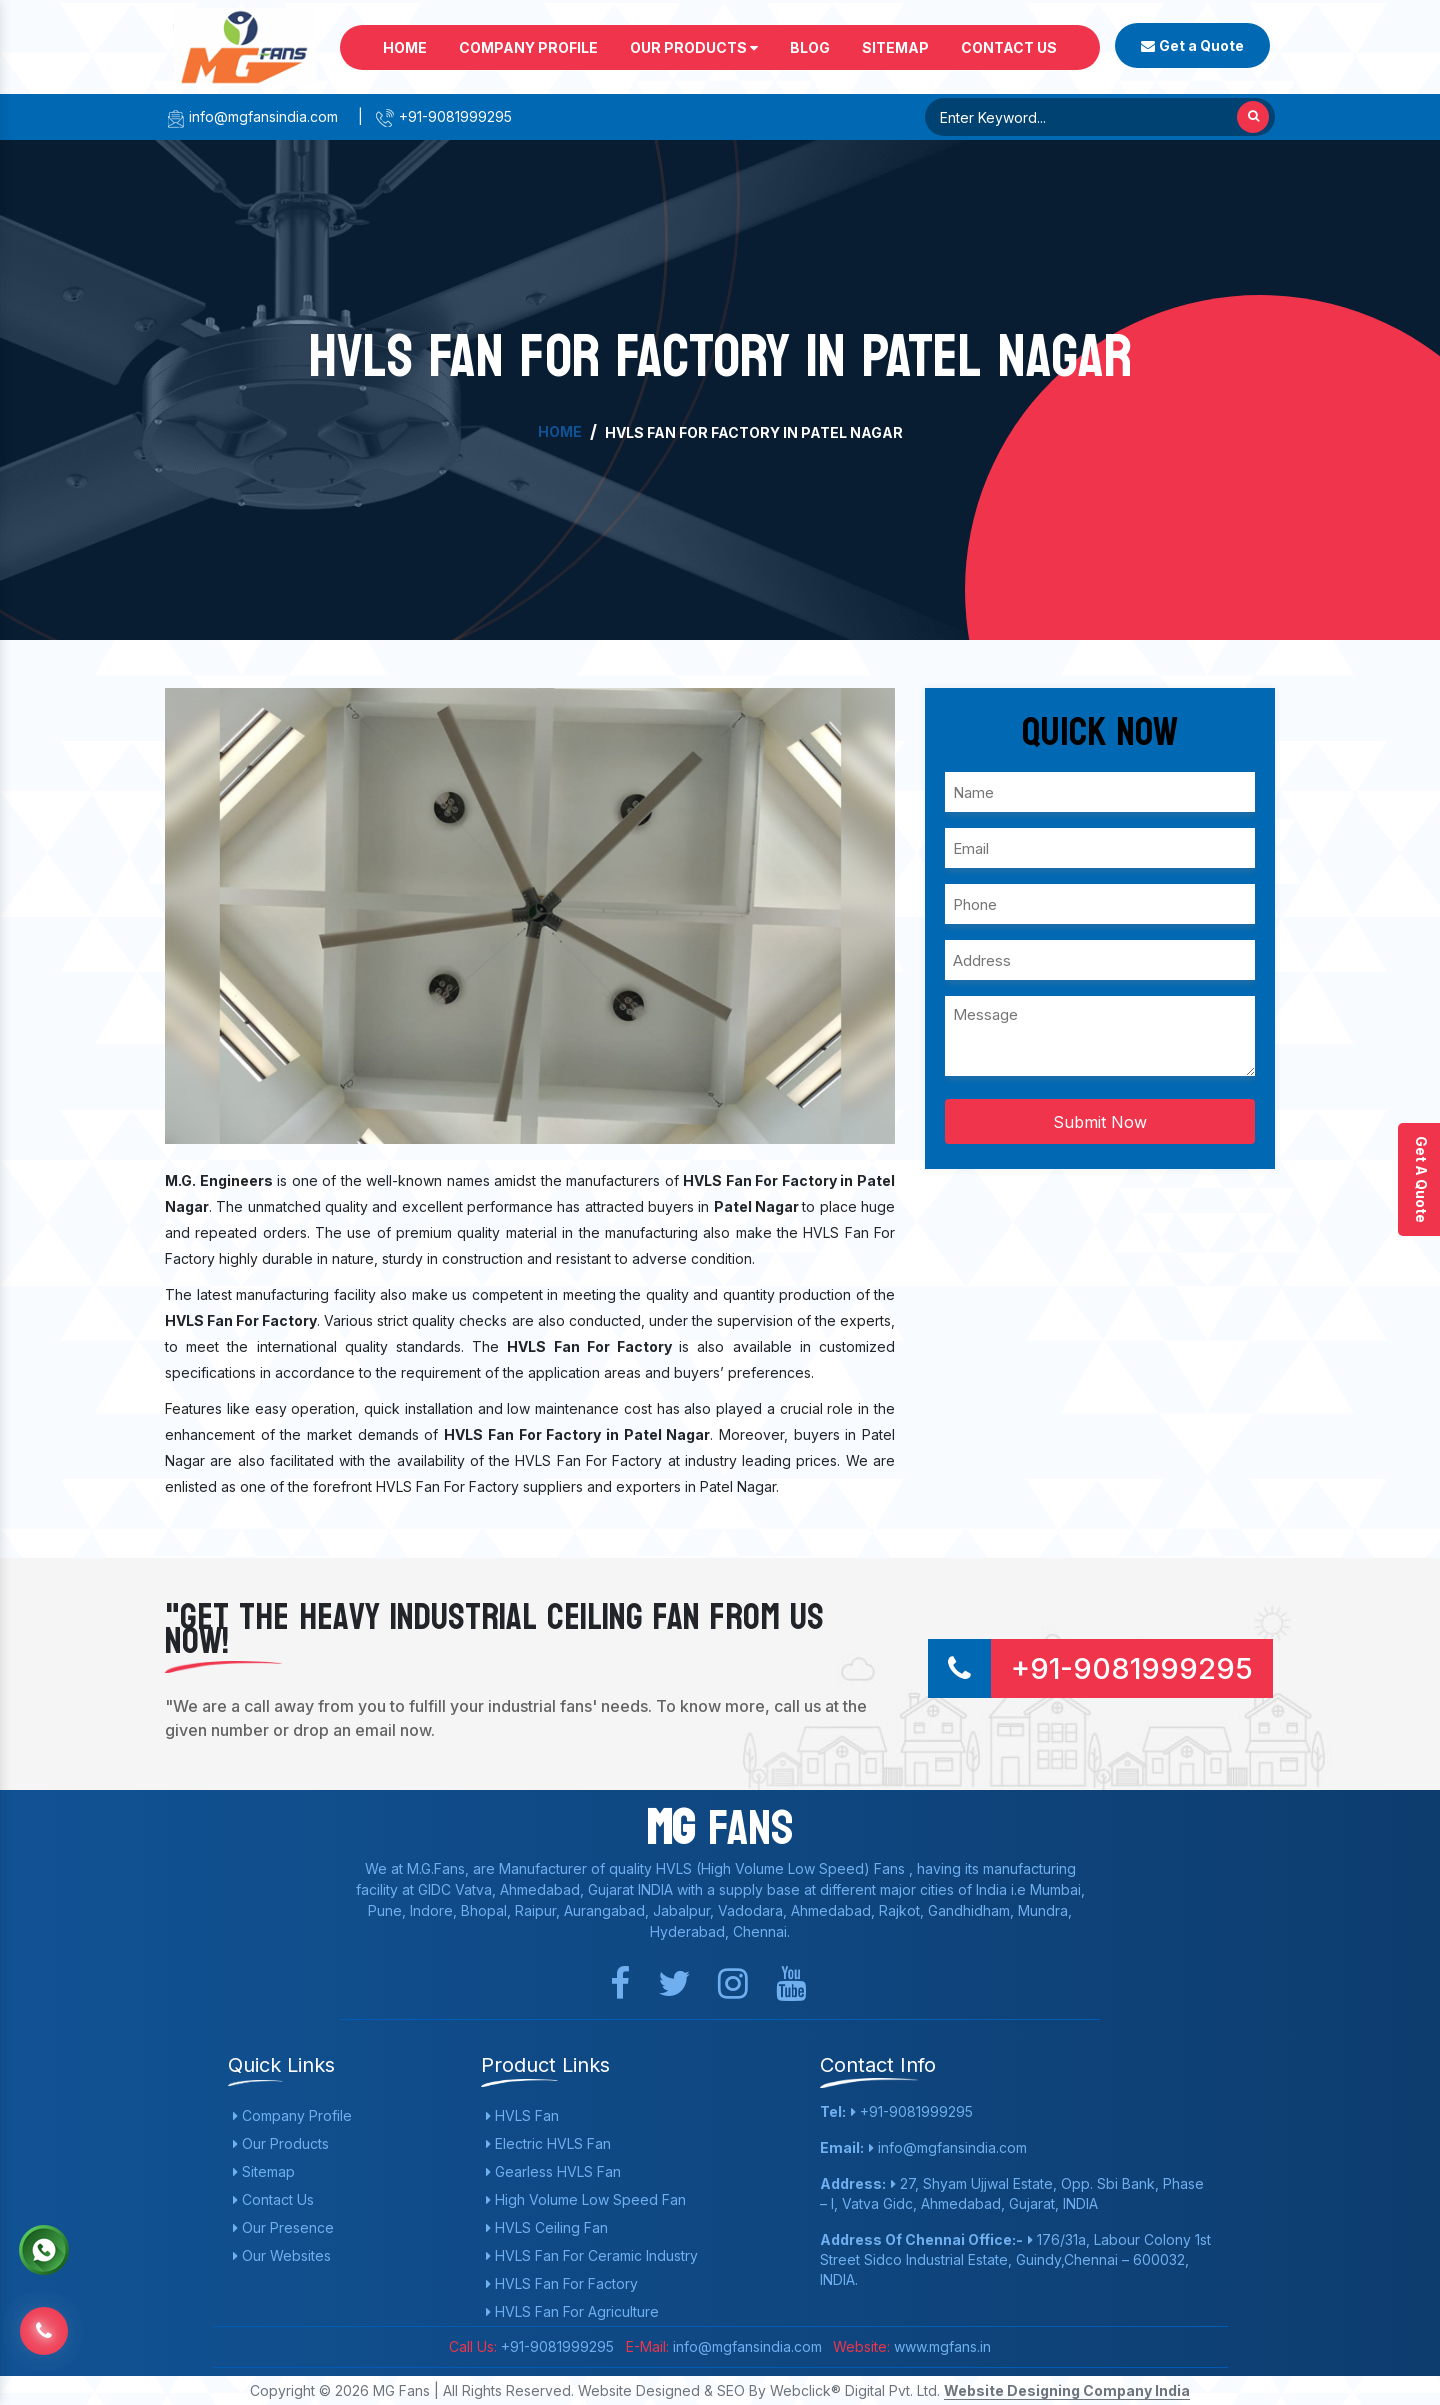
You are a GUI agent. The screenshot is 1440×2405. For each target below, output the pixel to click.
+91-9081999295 (443, 116)
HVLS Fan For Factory (562, 2283)
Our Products (694, 47)
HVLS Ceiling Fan (547, 2227)
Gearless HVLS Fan (553, 2171)
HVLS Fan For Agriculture (572, 2311)
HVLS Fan (522, 2115)
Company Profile (528, 47)
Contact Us (1009, 47)
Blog (810, 47)
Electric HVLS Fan (548, 2143)
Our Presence (283, 2227)
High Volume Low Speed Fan (586, 2199)
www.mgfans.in (940, 2346)
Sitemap (895, 47)
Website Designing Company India (1067, 2390)
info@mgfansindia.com (251, 116)
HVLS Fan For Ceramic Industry (592, 2255)
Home (405, 47)
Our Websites (282, 2255)
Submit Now (1100, 1122)
